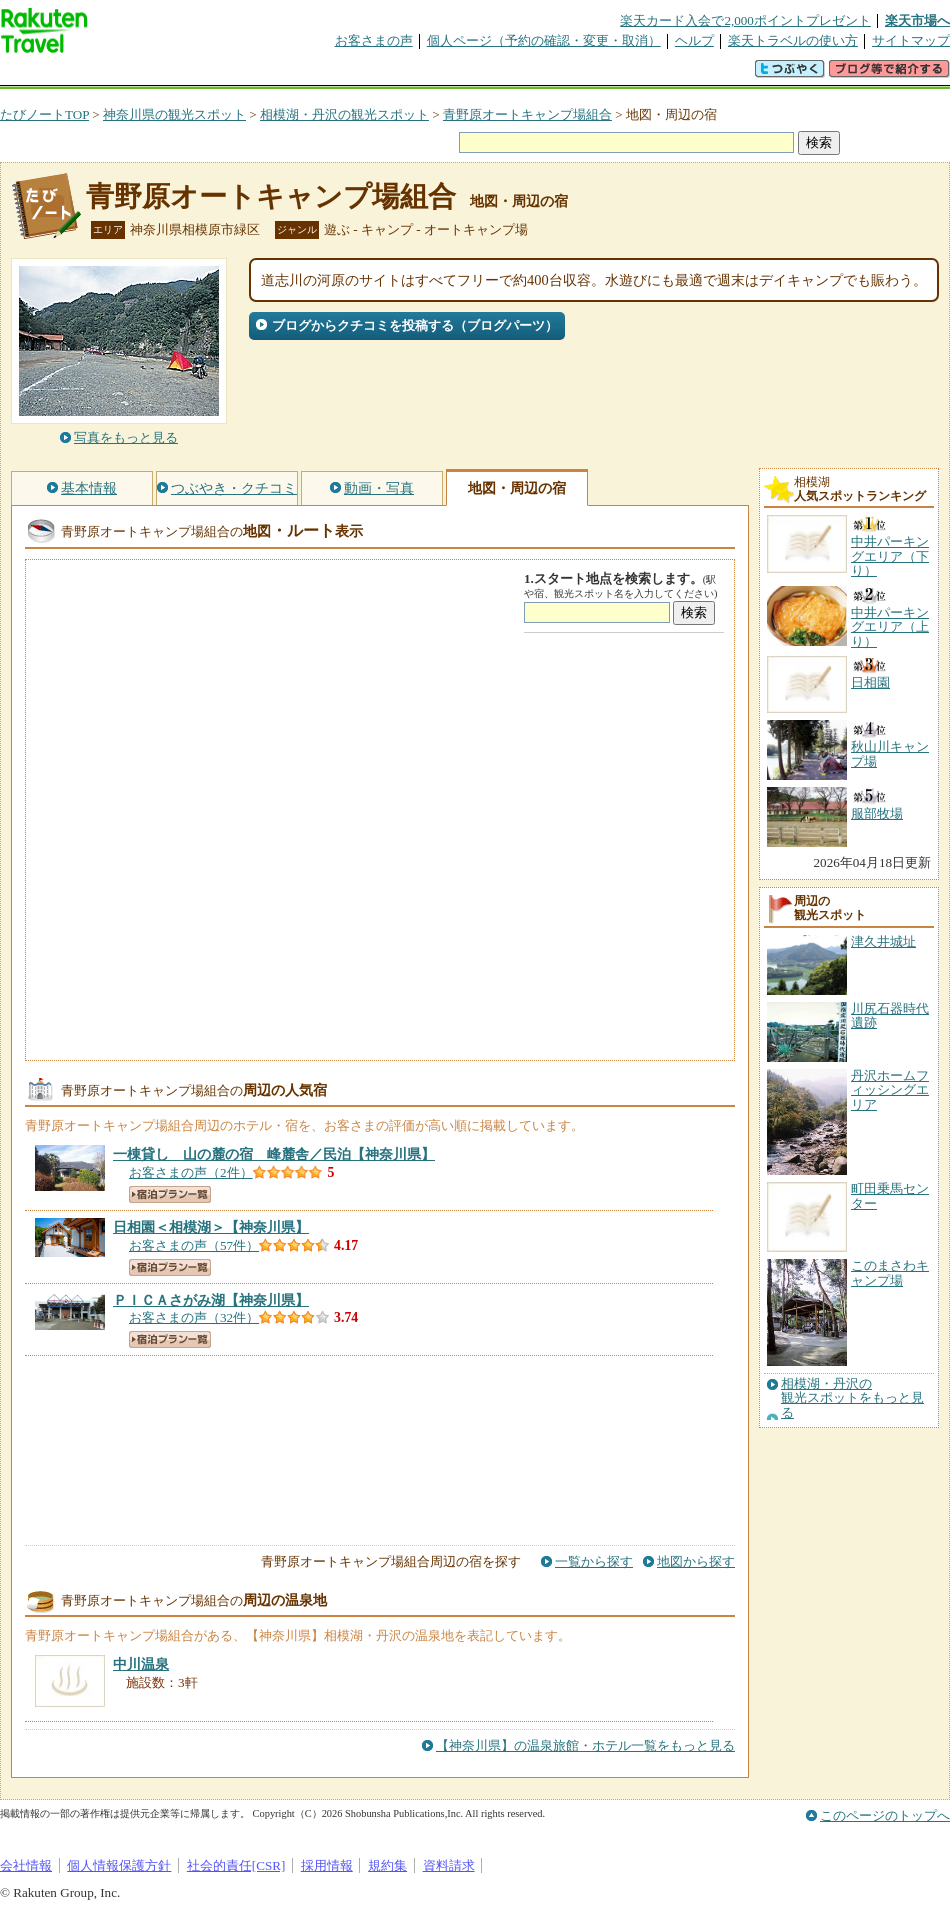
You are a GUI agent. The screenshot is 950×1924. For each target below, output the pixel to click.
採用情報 (327, 1865)
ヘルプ (694, 40)
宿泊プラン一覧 (170, 1194)
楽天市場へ (917, 20)
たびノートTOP (44, 114)
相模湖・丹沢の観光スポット (344, 114)
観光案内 (480, 74)
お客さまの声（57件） (194, 1245)
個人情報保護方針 (119, 1865)
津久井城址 (883, 941)
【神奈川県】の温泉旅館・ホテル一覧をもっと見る (585, 1745)
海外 (152, 74)
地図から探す (696, 1561)
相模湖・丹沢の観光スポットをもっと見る (852, 1398)
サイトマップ (911, 40)
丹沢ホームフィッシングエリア (890, 1090)
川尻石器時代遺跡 (890, 1015)
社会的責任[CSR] (236, 1865)
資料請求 (449, 1865)
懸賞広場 (234, 74)
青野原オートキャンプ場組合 (527, 114)
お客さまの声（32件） (194, 1317)
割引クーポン (316, 74)
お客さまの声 (374, 40)
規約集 (387, 1865)
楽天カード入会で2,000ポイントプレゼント (745, 20)
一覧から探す (594, 1561)
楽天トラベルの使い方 (793, 40)
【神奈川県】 (274, 1154)
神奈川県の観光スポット (174, 114)
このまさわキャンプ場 (890, 1272)
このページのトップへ (885, 1815)
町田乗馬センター (890, 1195)
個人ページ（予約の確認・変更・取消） (544, 40)
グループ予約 (398, 74)
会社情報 (26, 1865)
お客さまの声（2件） (191, 1172)
